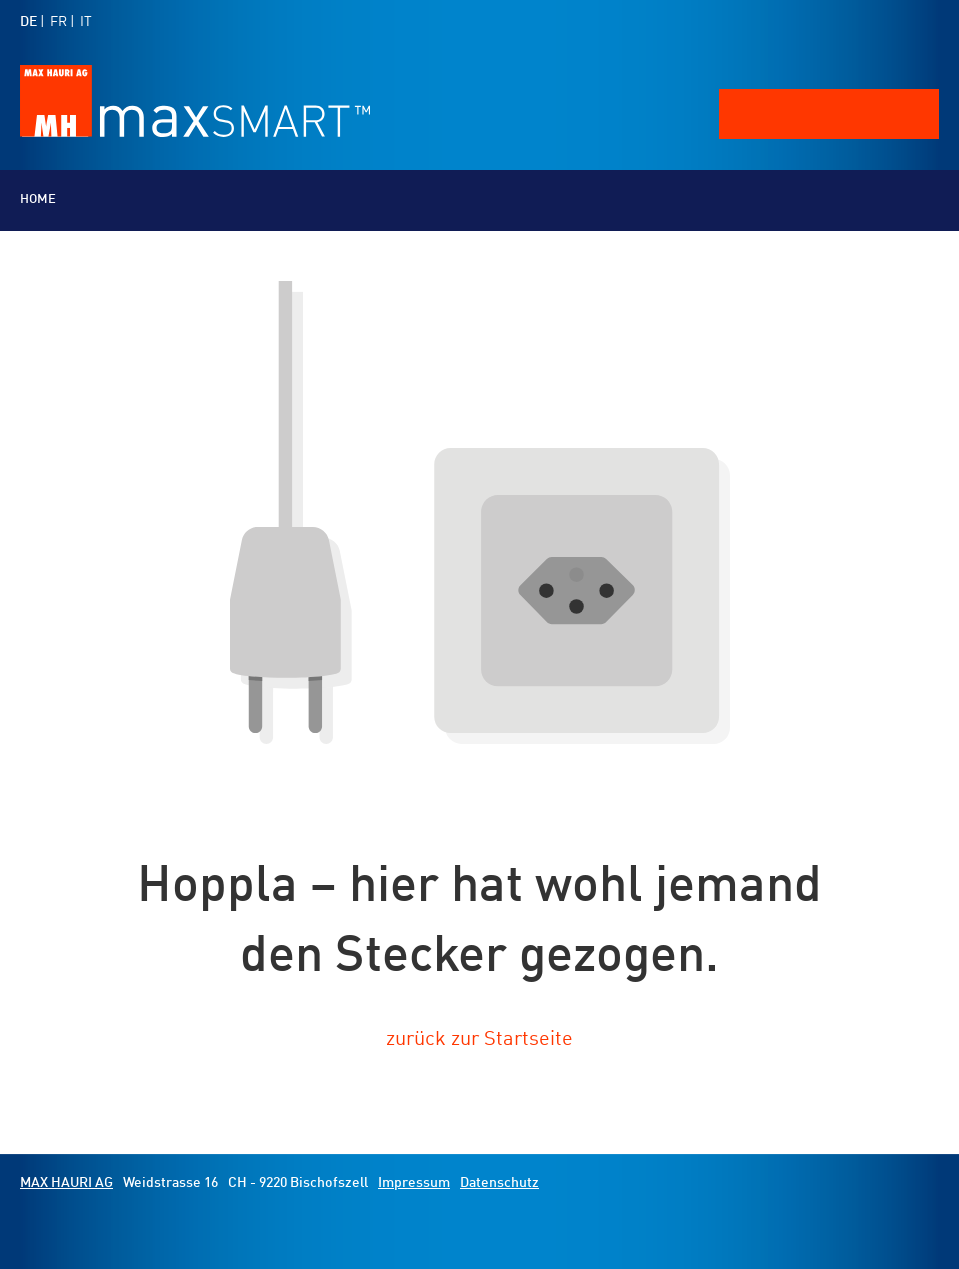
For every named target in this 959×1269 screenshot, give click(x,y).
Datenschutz (499, 1183)
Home (38, 199)
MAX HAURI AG (66, 1183)
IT (86, 22)
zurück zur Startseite (479, 1040)
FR (58, 22)
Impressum (414, 1183)
